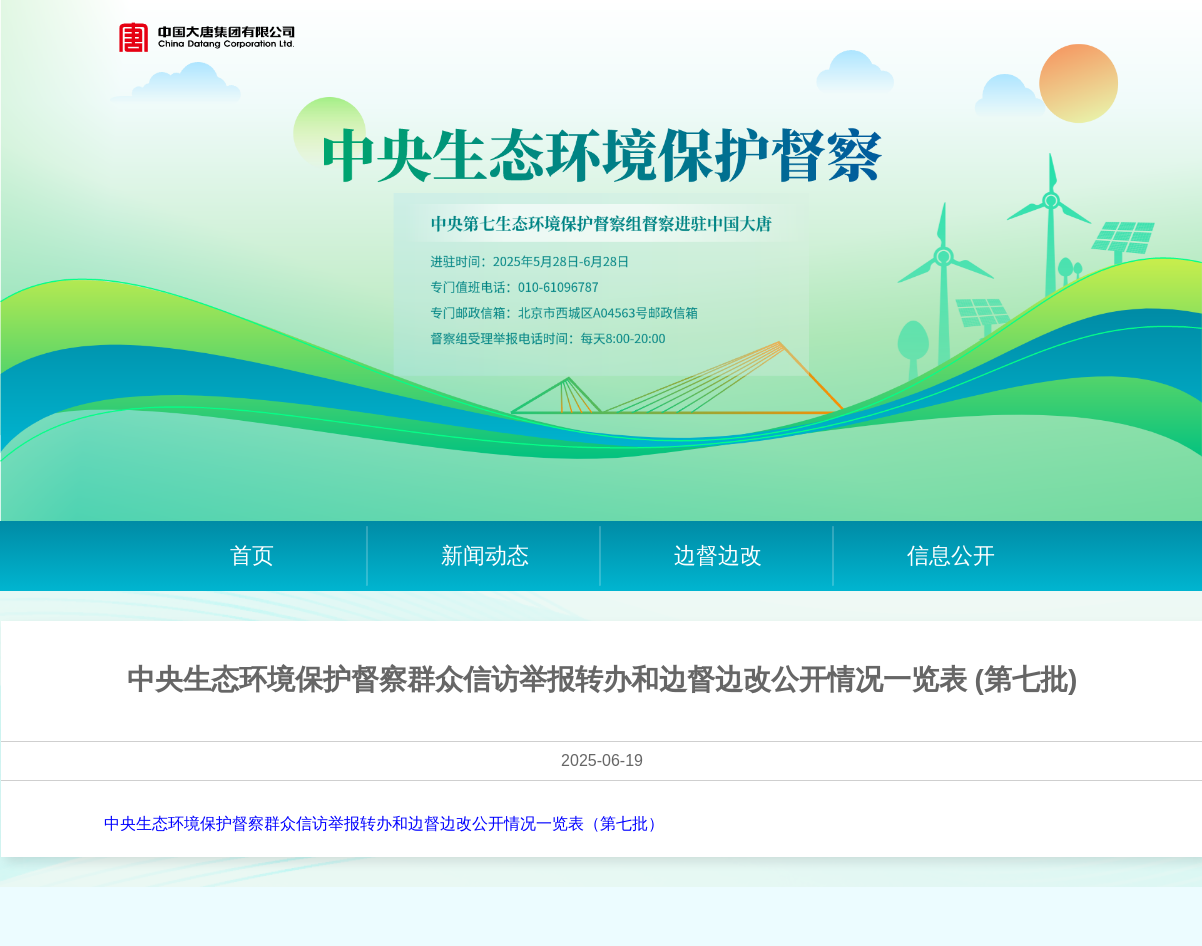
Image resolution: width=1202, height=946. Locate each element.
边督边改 (718, 555)
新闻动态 (485, 555)
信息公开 (951, 555)
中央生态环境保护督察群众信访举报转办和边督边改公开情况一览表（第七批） (384, 823)
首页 (252, 555)
